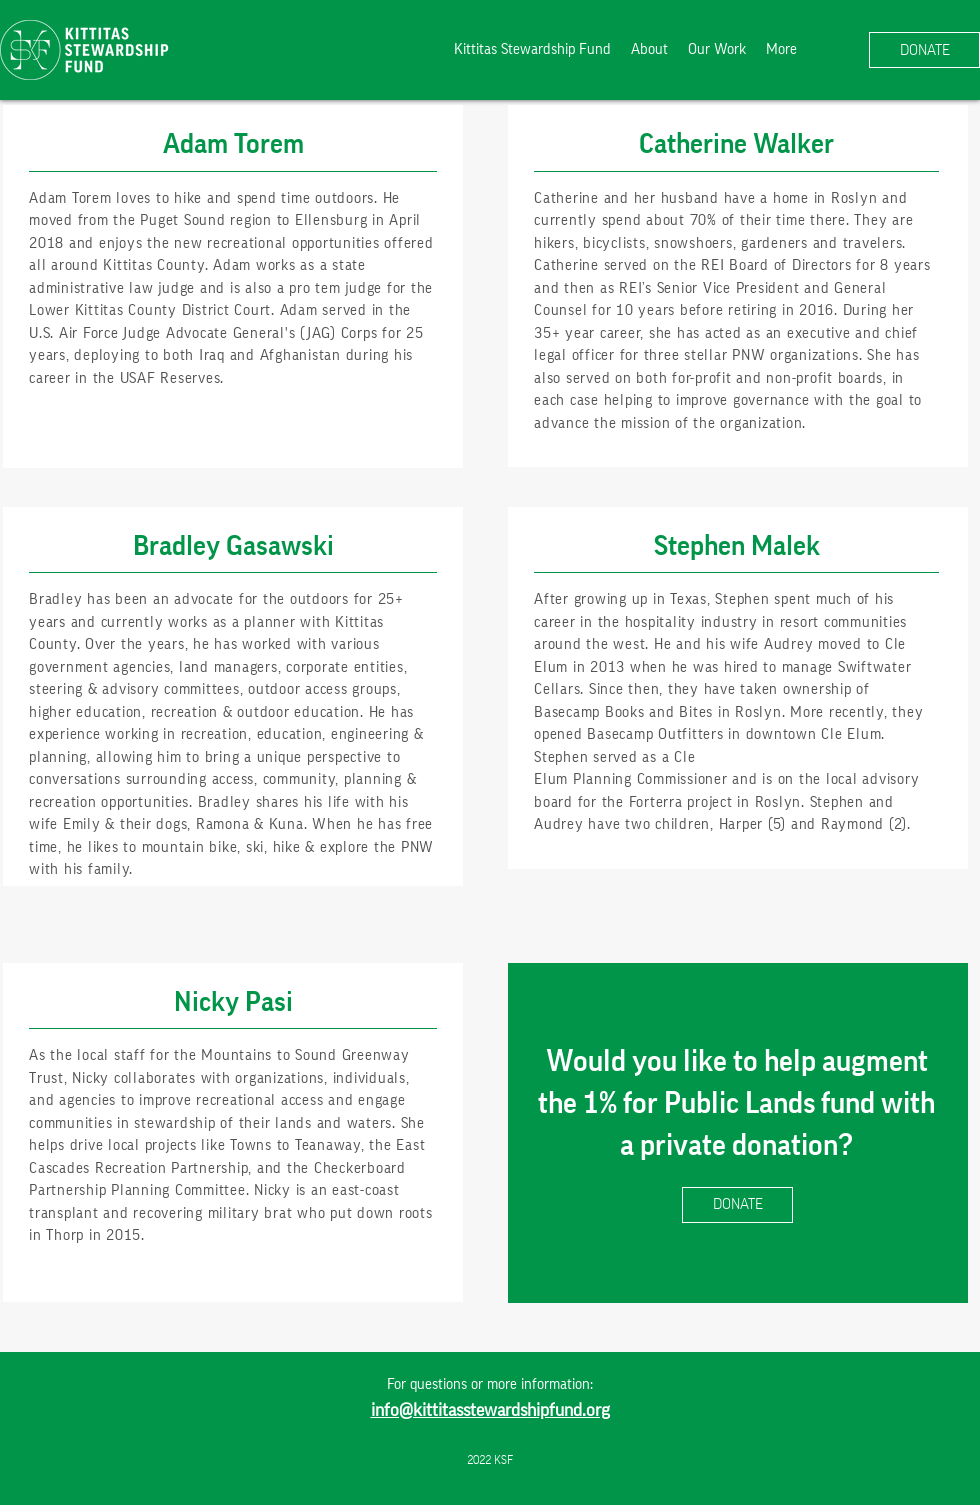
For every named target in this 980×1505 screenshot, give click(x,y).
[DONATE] (924, 50)
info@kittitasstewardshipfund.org (490, 1410)
